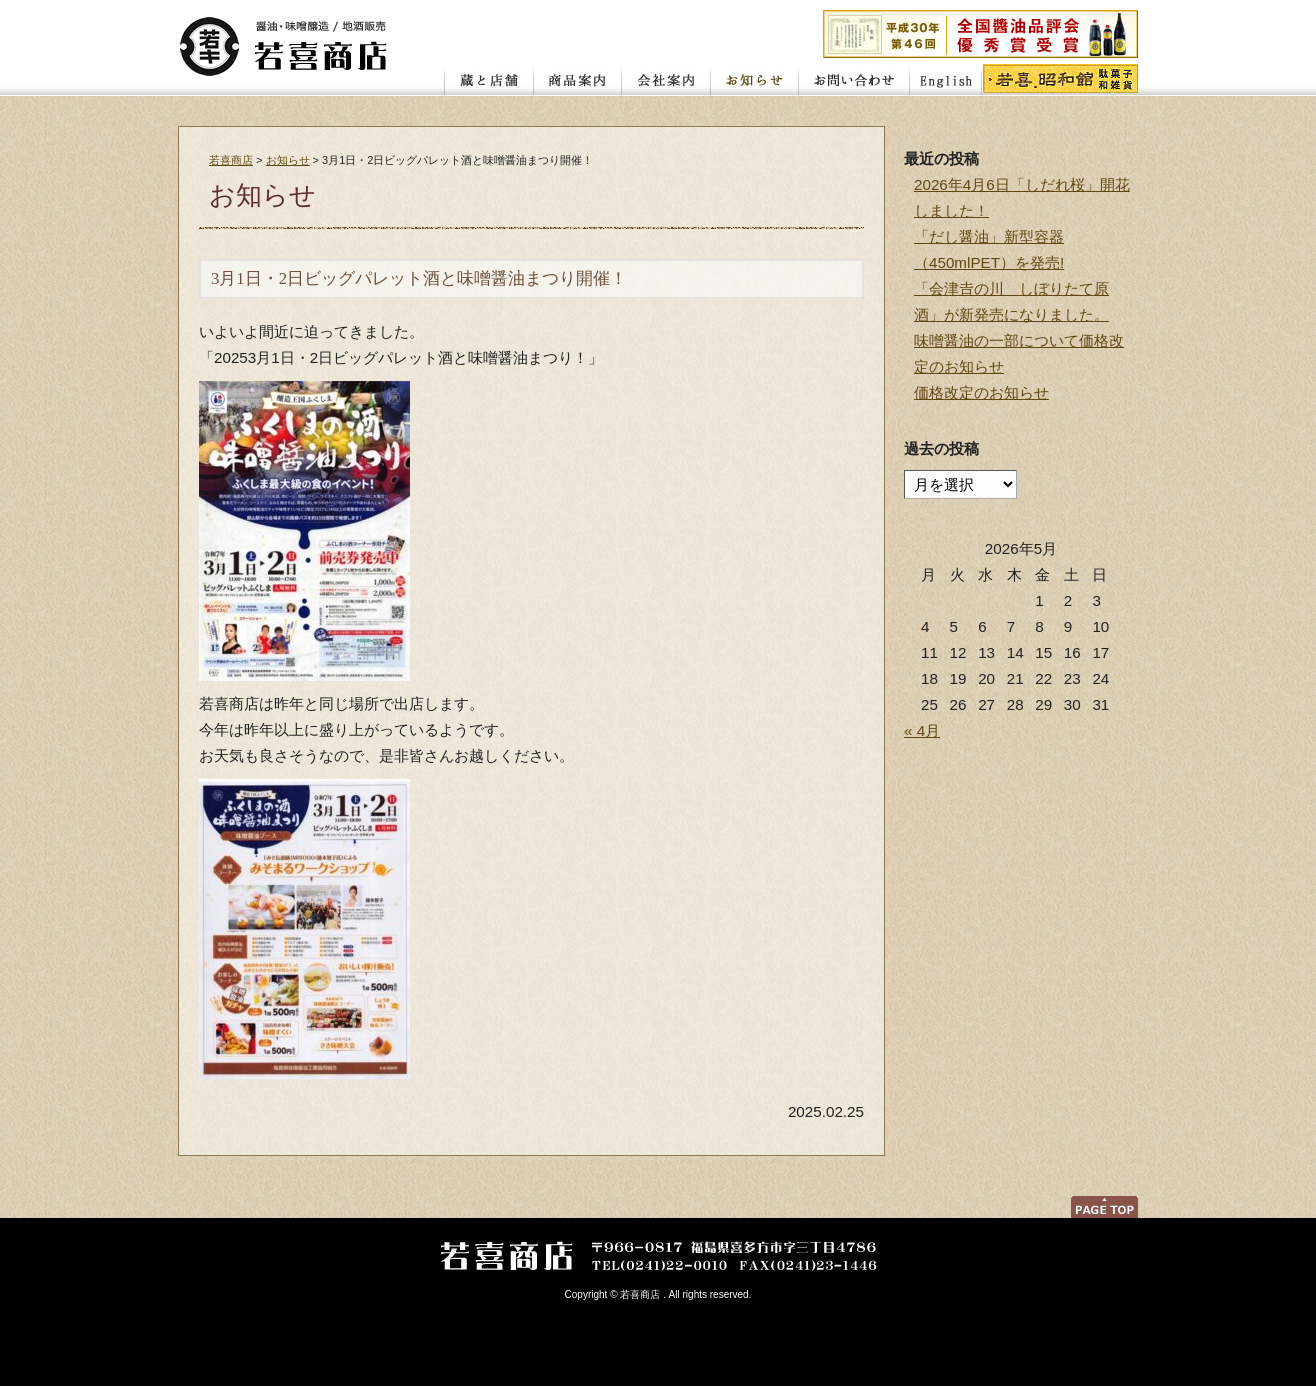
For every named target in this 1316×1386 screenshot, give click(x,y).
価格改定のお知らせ (981, 392)
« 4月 (922, 730)
